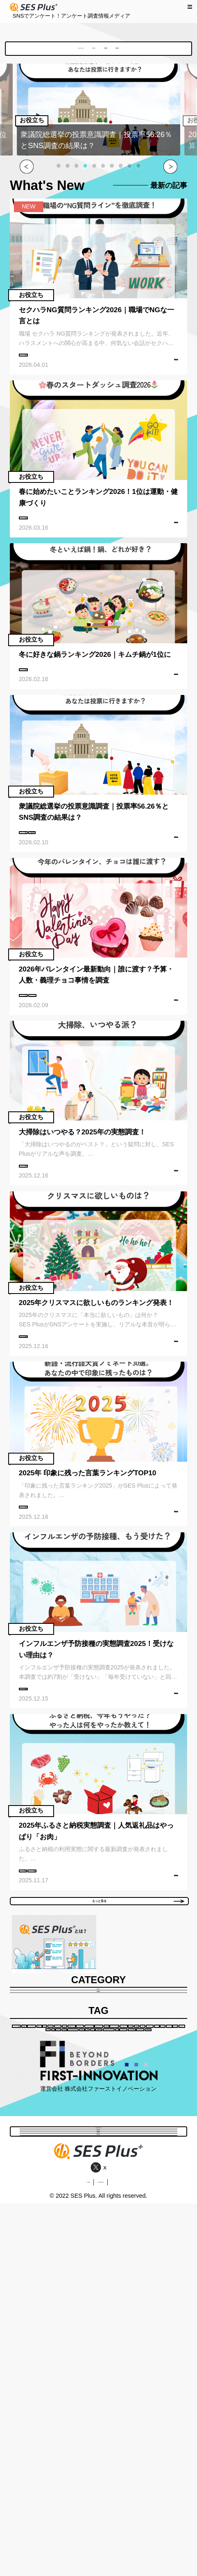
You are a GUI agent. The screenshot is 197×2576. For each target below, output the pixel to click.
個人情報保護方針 (114, 2554)
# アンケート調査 (47, 364)
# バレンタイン (103, 1039)
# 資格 (73, 2183)
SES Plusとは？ (46, 51)
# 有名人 (73, 2247)
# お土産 (115, 2263)
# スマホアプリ (112, 2231)
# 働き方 (42, 2183)
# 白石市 (47, 2199)
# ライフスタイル (143, 2167)
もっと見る (132, 2000)
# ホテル (109, 2279)
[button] (58, 171)
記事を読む (162, 375)
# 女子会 (54, 2279)
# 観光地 (155, 2231)
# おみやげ (152, 2263)
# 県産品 (39, 2247)
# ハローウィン (47, 2327)
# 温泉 (138, 2295)
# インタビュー (141, 2199)
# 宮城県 (98, 2167)
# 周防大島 (106, 2183)
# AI (161, 2311)
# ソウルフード (115, 2247)
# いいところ (149, 2183)
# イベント (79, 2263)
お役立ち (91, 51)
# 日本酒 (107, 2295)
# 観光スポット (89, 2199)
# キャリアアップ (112, 2215)
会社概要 (64, 2554)
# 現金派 (158, 2215)
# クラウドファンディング (110, 2311)
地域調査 (126, 51)
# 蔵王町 (143, 2279)
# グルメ (158, 2247)
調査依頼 (160, 51)
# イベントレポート (53, 2215)
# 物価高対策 (48, 2311)
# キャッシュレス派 (56, 2231)
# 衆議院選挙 (101, 867)
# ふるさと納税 (45, 1957)
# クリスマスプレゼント (54, 2295)
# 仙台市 (42, 2263)
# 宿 (81, 2279)
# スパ (166, 2295)
